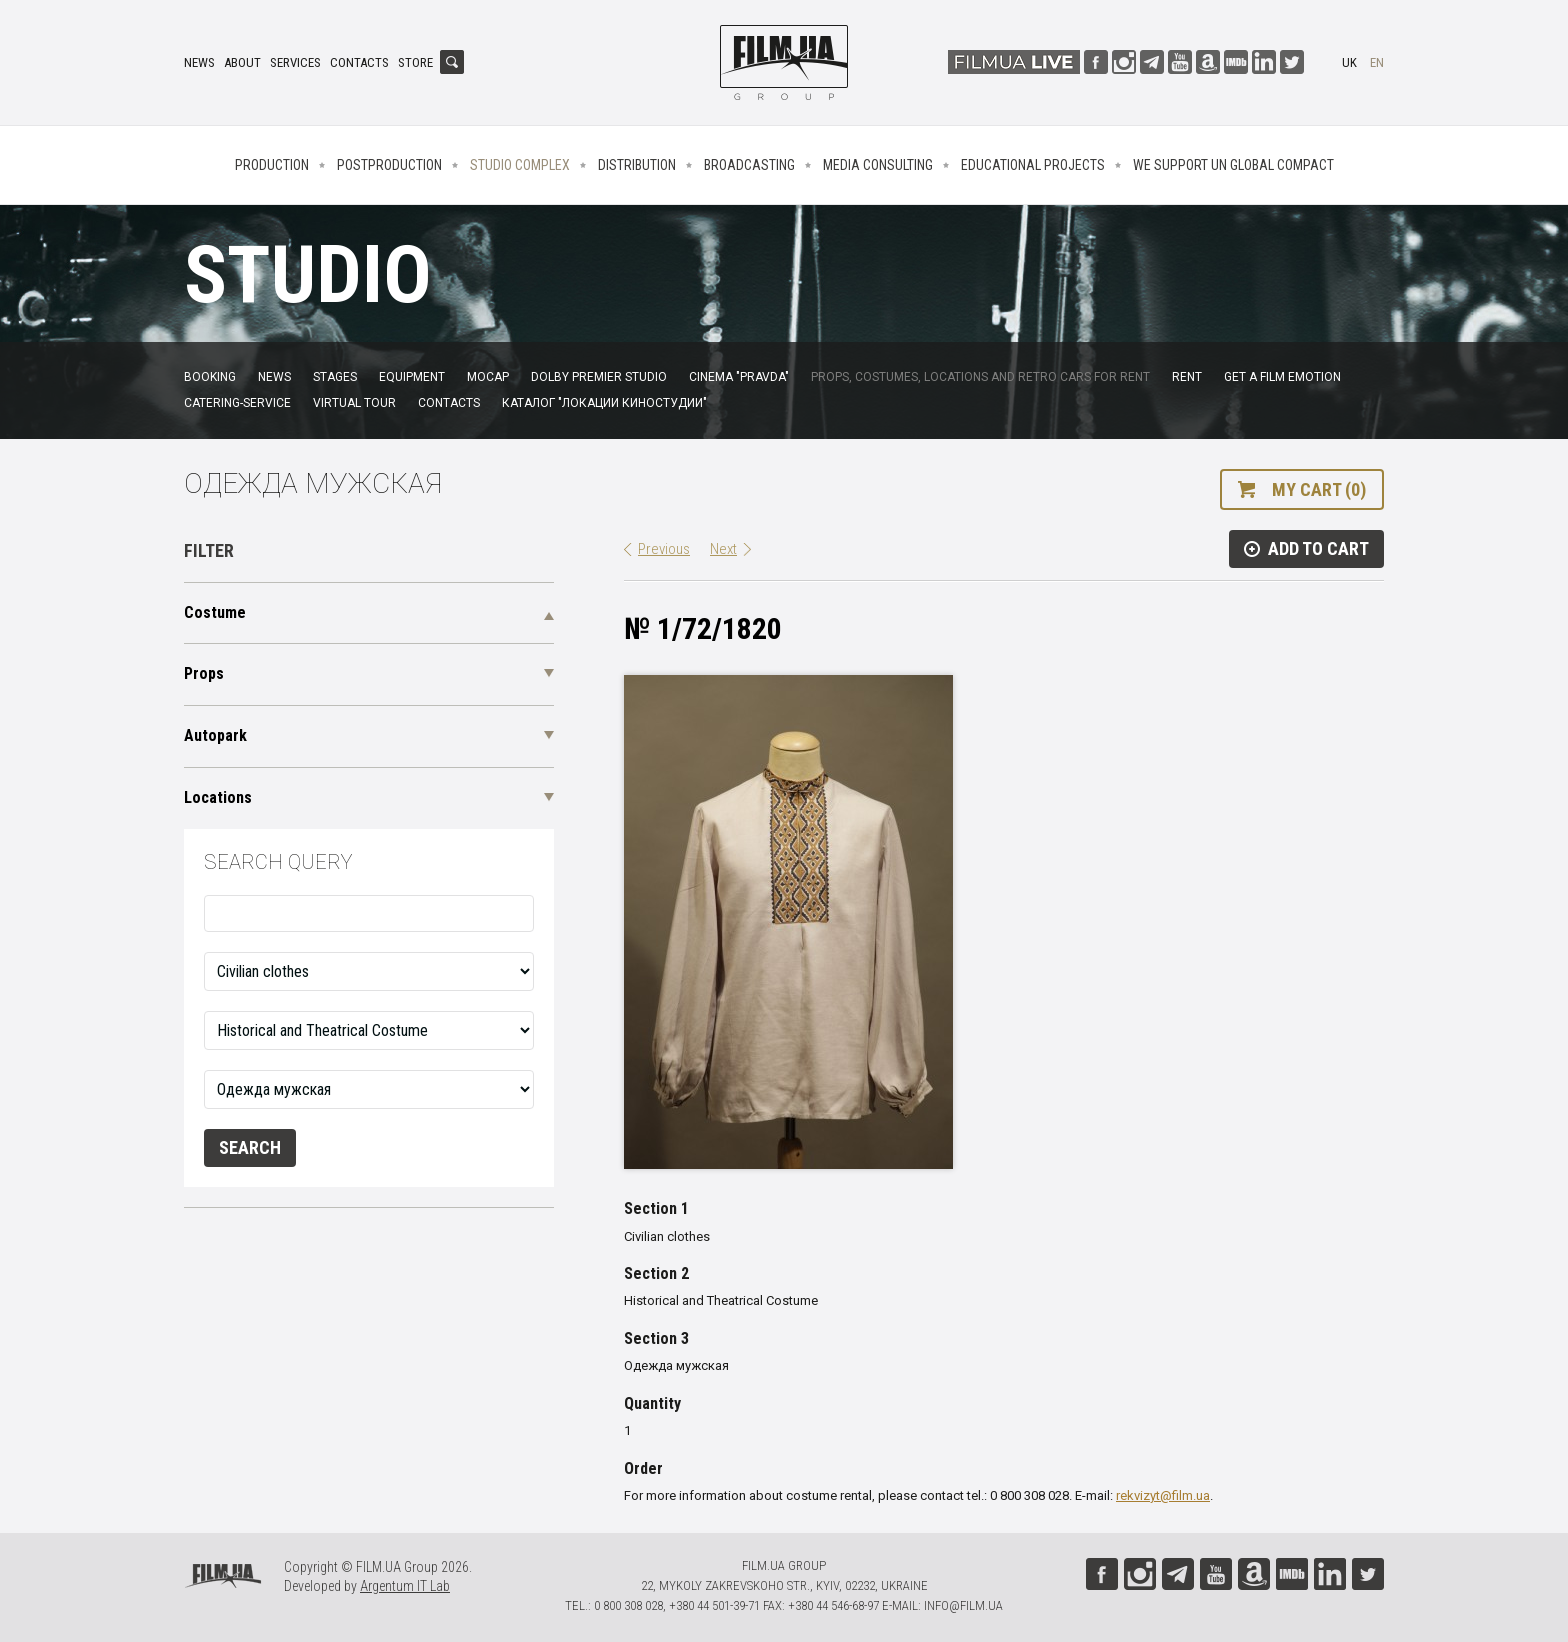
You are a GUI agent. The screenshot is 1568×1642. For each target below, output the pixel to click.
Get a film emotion (1282, 377)
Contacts (359, 62)
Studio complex (520, 165)
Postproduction (389, 165)
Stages (335, 377)
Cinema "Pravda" (739, 377)
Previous (664, 549)
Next (723, 549)
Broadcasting (749, 165)
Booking (210, 377)
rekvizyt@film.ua (1163, 1495)
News (199, 62)
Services (295, 62)
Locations (218, 797)
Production (272, 165)
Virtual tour (354, 403)
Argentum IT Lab (405, 1586)
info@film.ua (963, 1605)
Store (415, 62)
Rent (1187, 377)
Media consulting (878, 165)
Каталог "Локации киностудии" (604, 403)
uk (1349, 62)
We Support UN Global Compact (1233, 165)
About (242, 62)
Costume (215, 612)
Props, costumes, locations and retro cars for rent (980, 377)
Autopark (215, 735)
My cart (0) (1319, 489)
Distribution (637, 165)
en (1377, 62)
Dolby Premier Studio (599, 377)
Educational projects (1033, 165)
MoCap (488, 377)
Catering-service (237, 403)
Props (204, 673)
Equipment (412, 377)
